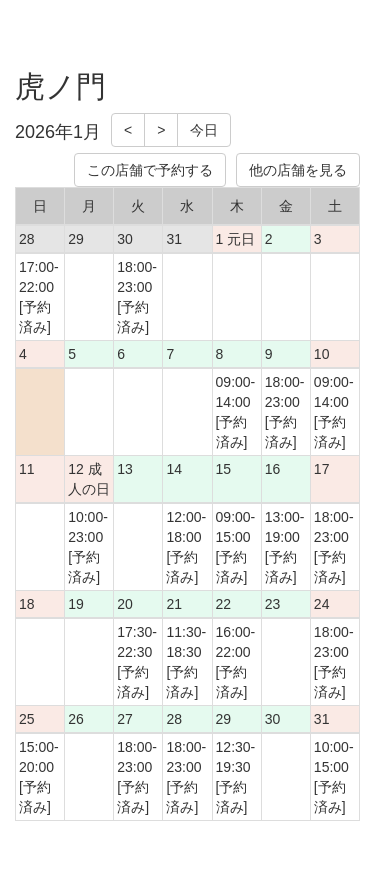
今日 (204, 130)
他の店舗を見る (298, 170)
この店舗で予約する (150, 170)
